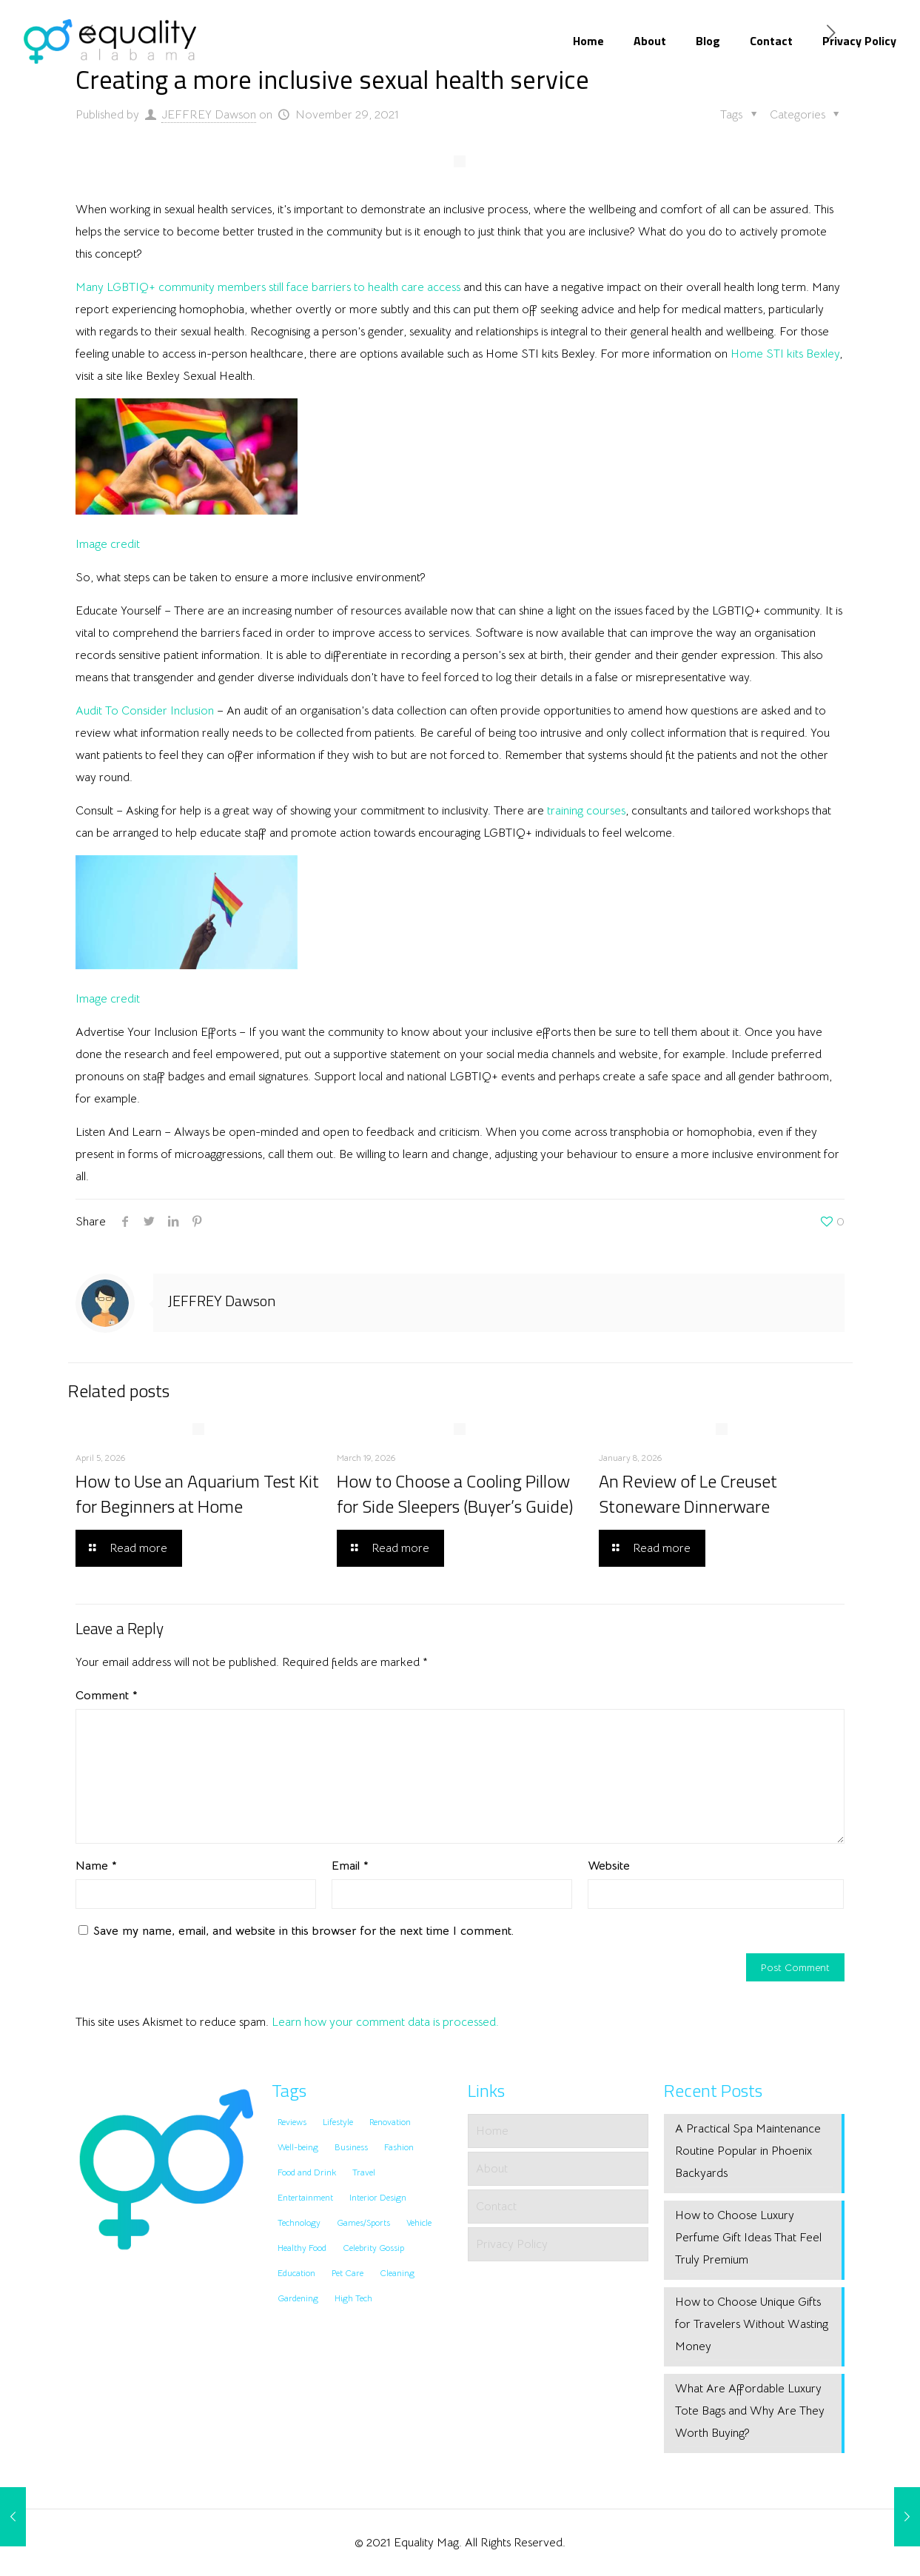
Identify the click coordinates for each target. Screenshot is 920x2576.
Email (350, 1866)
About (492, 2168)
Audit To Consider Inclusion (144, 710)
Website (609, 1866)
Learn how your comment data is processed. (385, 2022)
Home (492, 2131)
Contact (496, 2206)
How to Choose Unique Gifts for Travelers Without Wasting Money (751, 2324)
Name (96, 1866)
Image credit (107, 544)
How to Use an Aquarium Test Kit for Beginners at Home (197, 1493)
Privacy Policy (512, 2244)
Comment (106, 1695)
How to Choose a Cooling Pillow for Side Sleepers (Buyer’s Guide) (455, 1493)
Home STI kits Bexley (785, 354)
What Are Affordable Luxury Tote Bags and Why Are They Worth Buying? (750, 2410)
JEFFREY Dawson (208, 114)
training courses (586, 810)
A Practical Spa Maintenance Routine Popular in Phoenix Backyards (748, 2151)
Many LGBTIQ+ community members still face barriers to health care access (267, 287)
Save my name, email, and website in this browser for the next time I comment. (303, 1931)
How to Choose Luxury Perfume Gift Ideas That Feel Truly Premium (748, 2237)
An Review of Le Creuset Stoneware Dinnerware (688, 1493)
